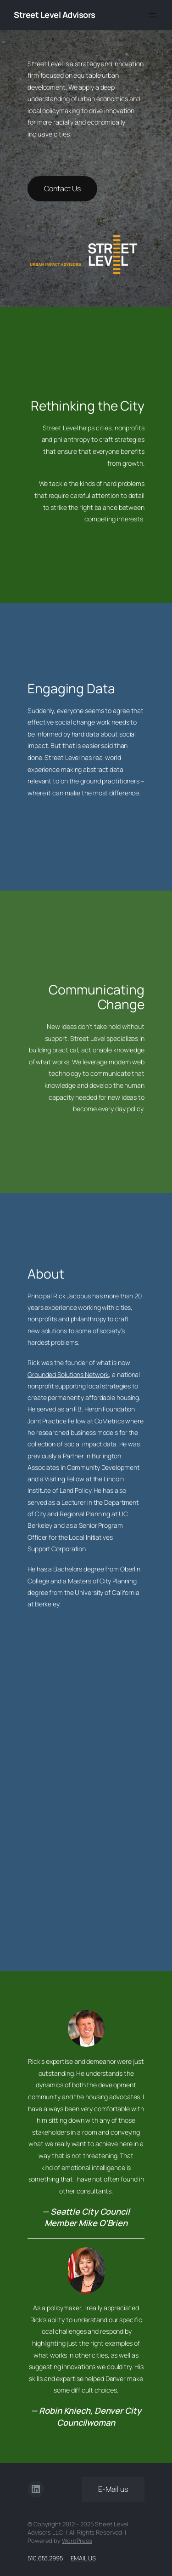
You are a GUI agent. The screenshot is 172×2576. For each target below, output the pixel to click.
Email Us (83, 2558)
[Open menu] (152, 15)
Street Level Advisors (54, 14)
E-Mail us (113, 2489)
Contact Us (62, 188)
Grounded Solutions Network (68, 1374)
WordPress (77, 2540)
